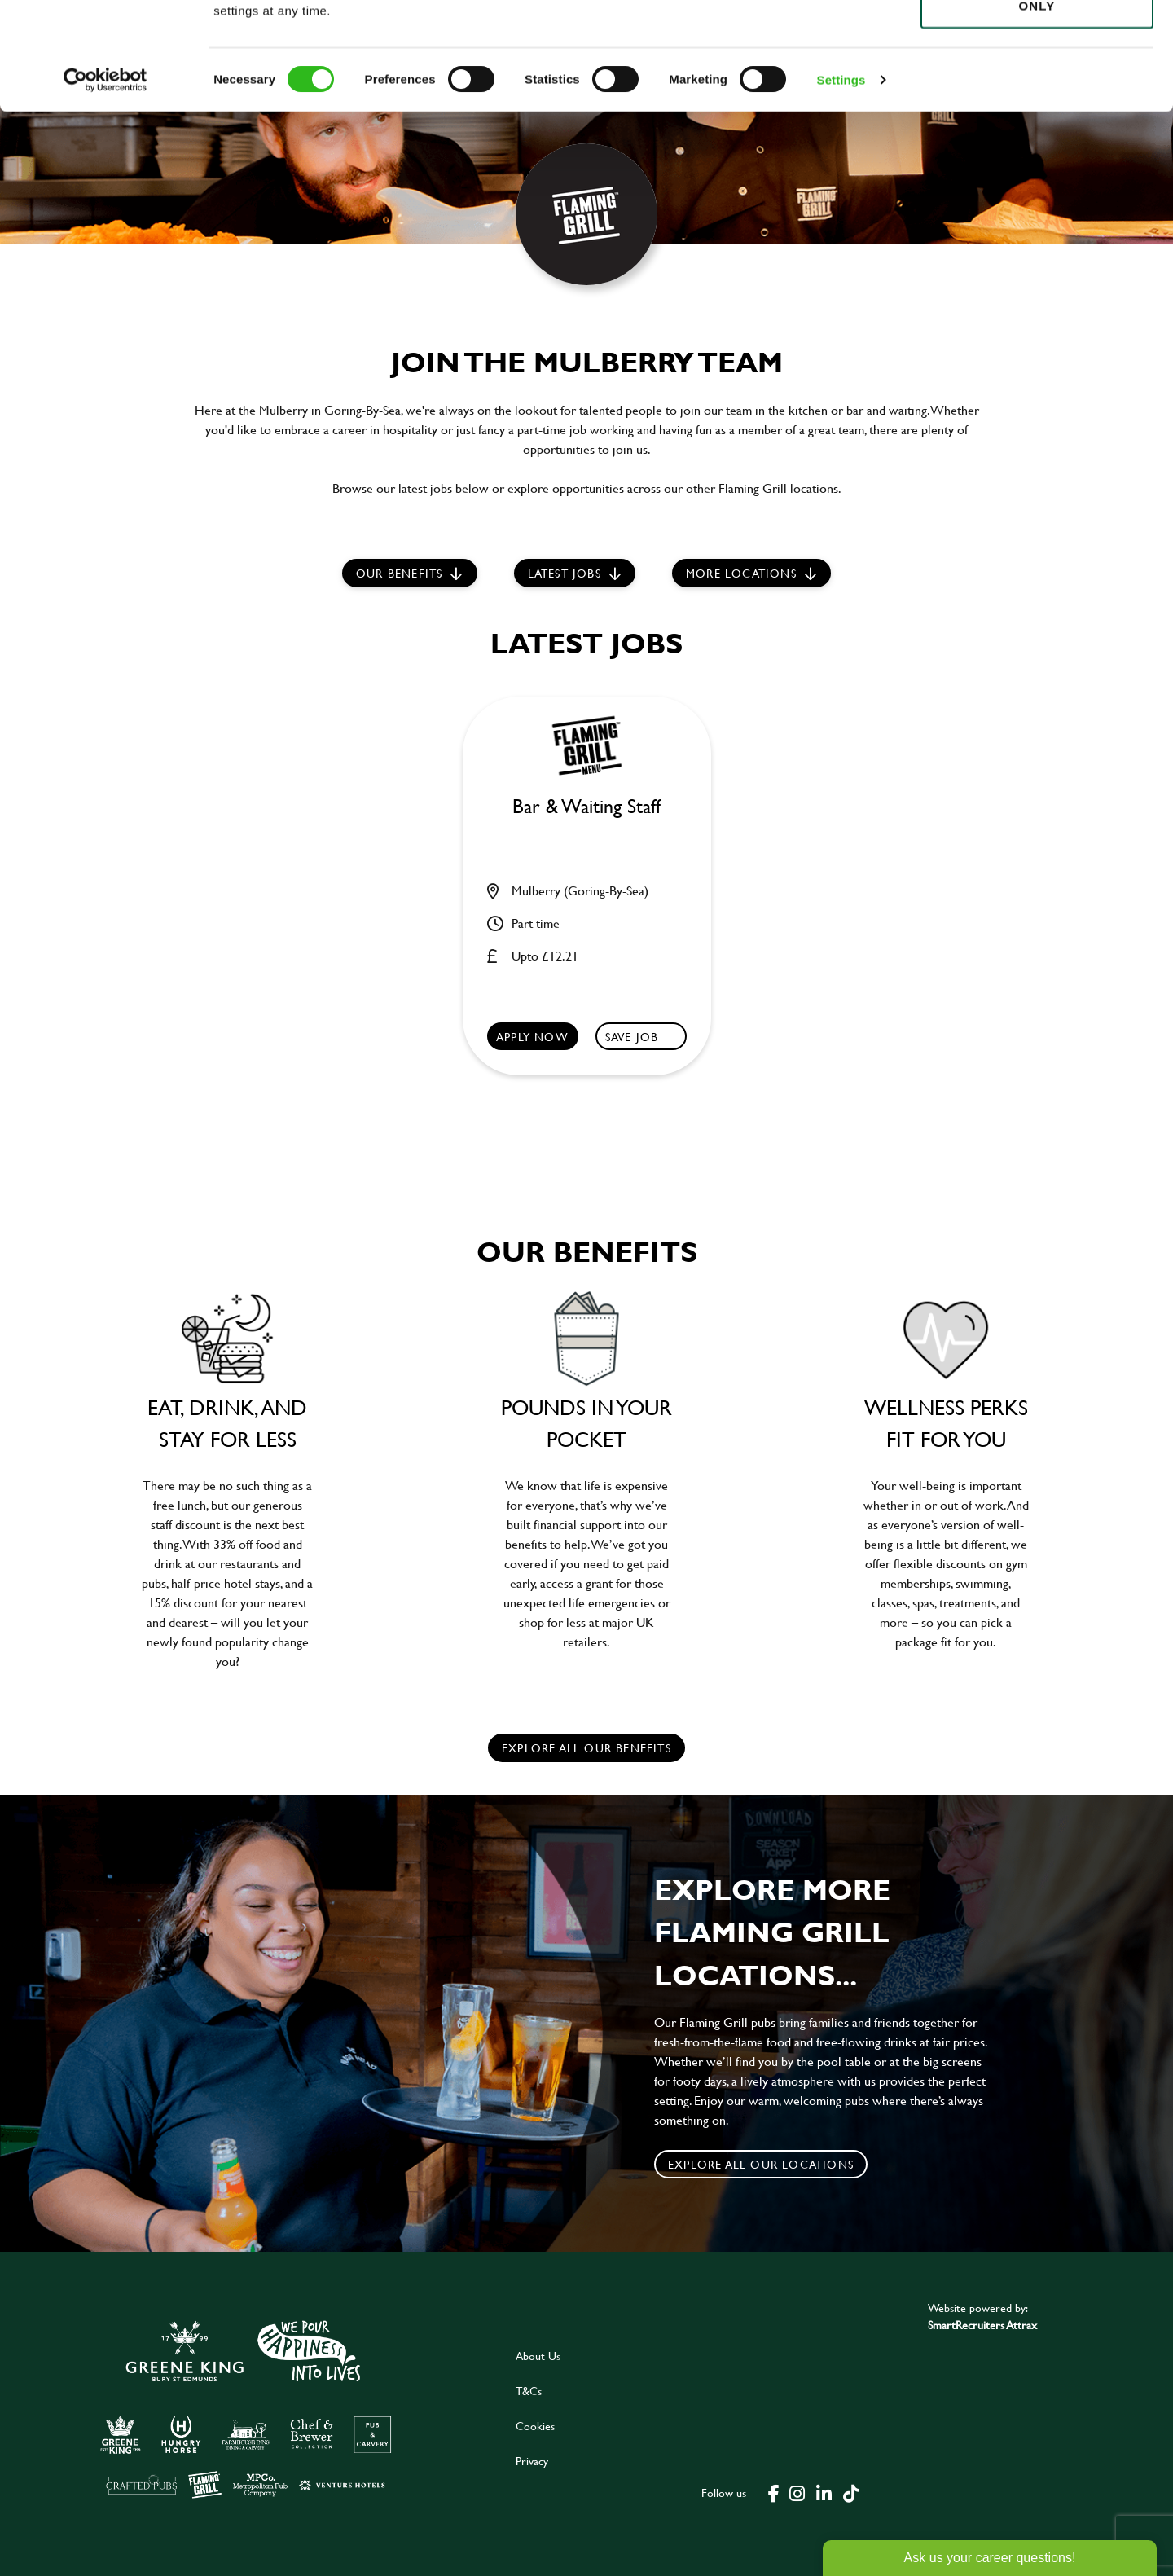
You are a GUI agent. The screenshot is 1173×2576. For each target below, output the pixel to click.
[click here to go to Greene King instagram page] (796, 2492)
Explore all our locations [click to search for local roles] (761, 2164)
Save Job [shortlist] (632, 1036)
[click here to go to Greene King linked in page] (823, 2492)
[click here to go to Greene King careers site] (247, 2408)
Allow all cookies (1036, 42)
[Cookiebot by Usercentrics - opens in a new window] (105, 187)
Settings (841, 187)
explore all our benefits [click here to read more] (586, 1747)
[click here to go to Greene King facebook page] (774, 2492)
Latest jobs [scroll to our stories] (564, 573)
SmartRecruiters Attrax (982, 2324)
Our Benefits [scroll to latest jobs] (399, 573)
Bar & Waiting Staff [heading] (586, 807)
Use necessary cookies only (1037, 103)
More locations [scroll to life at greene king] (741, 573)
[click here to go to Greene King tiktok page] (850, 2492)
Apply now (532, 1036)
